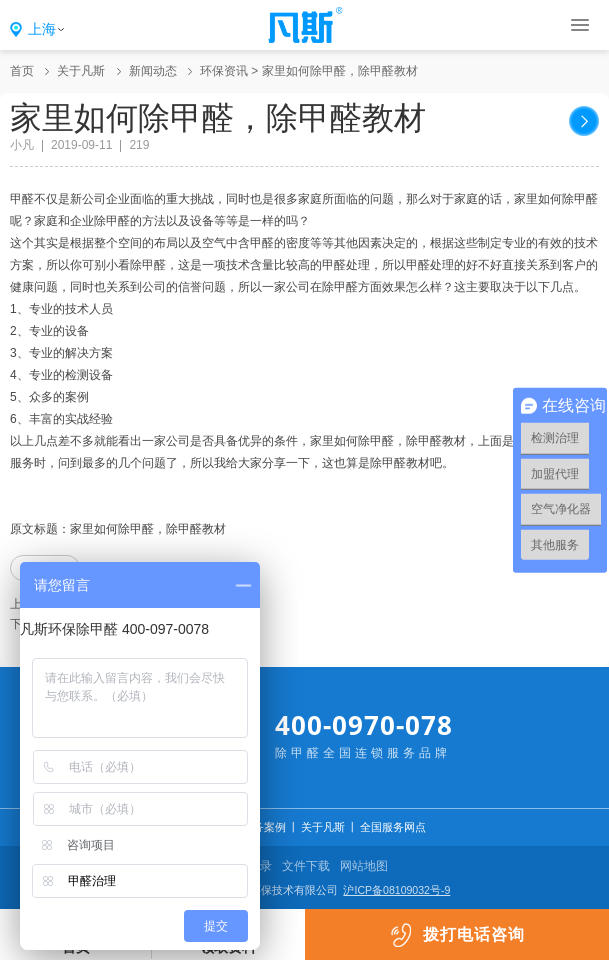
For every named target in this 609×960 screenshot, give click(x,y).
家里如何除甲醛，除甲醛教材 (340, 71)
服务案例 (264, 827)
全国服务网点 (393, 827)
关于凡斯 (81, 71)
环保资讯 (224, 71)
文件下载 (306, 866)
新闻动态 (153, 71)
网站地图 (364, 866)
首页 (22, 71)
